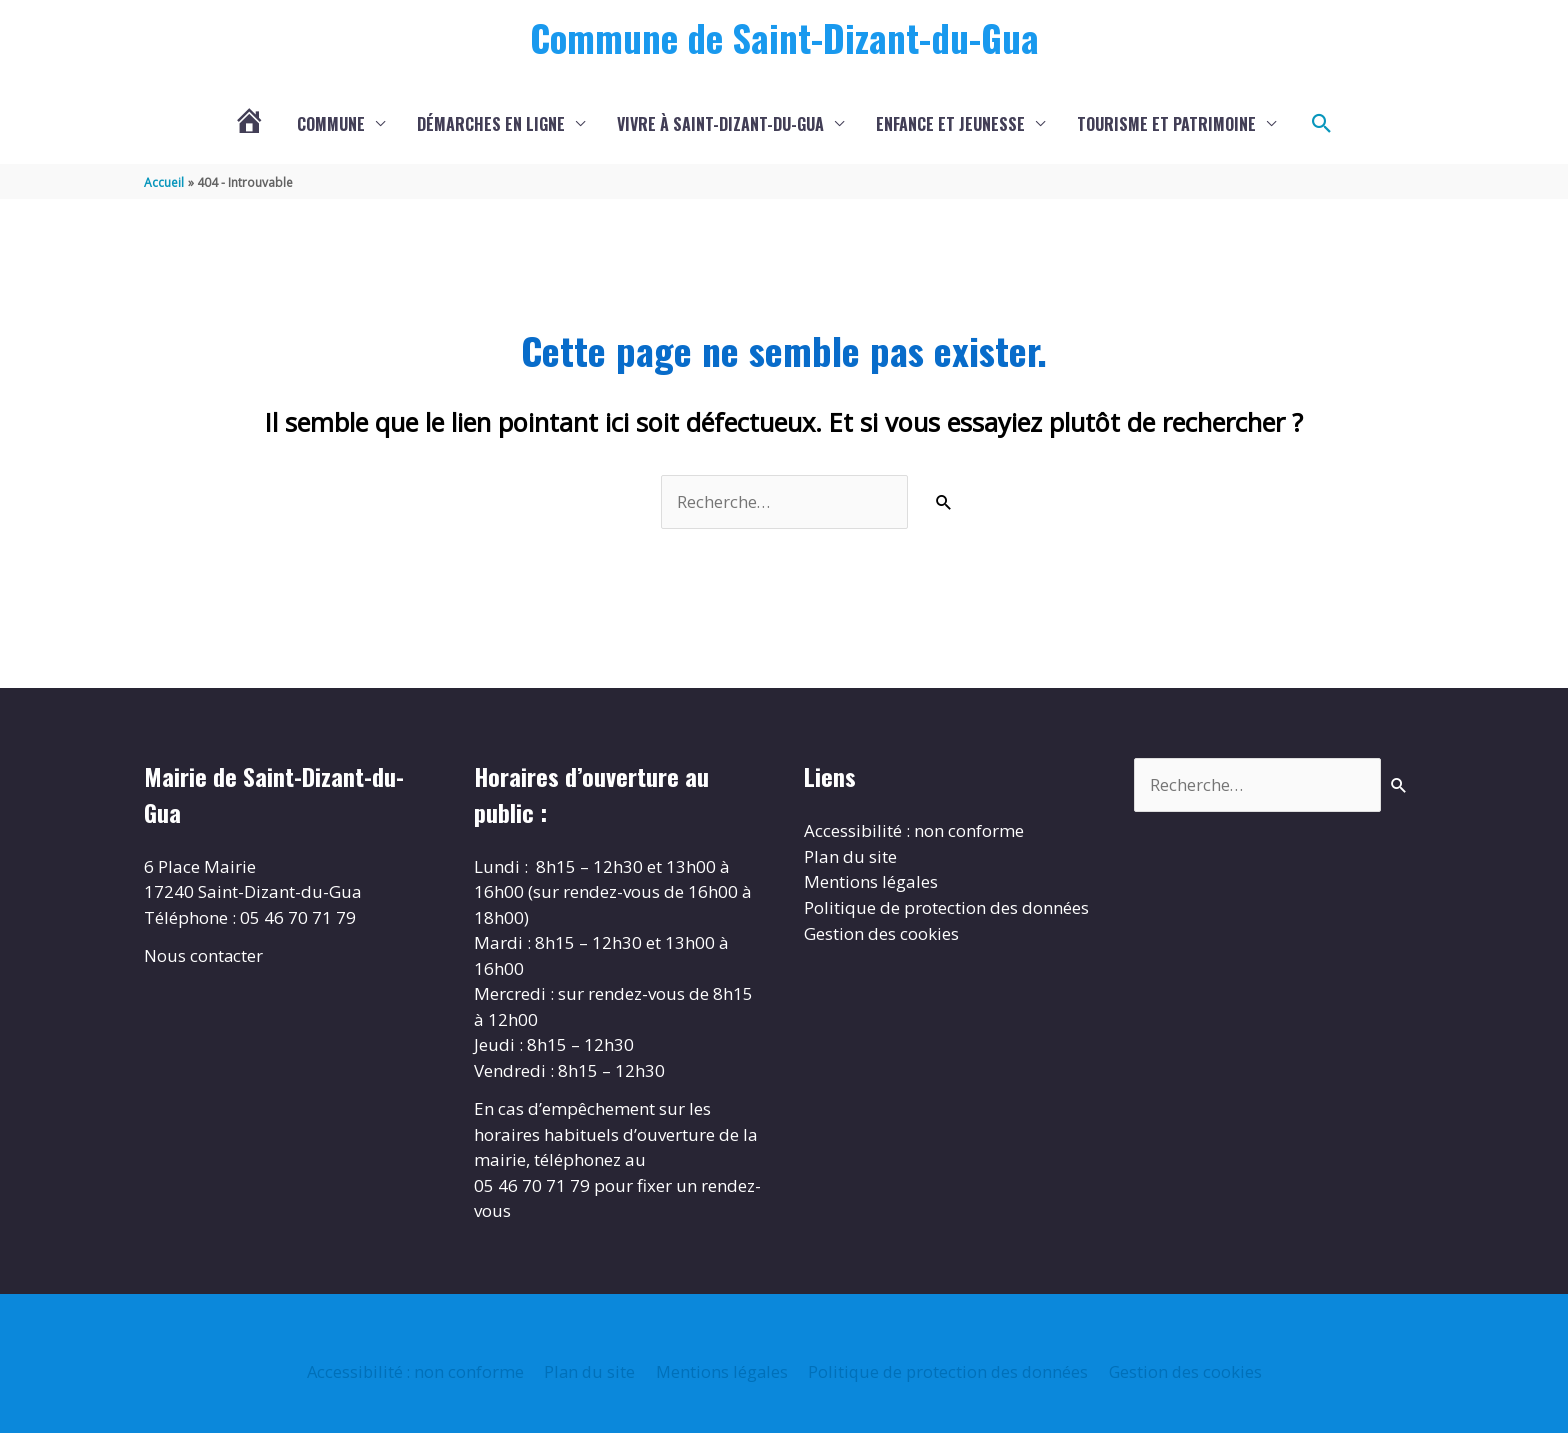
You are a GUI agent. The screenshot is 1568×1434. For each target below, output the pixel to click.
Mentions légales (871, 882)
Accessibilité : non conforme (914, 831)
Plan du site (850, 857)
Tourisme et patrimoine (1166, 125)
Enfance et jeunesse (950, 125)
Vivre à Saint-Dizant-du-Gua (720, 125)
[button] (1322, 125)
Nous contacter (204, 956)
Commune (331, 125)
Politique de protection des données (946, 908)
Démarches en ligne (491, 125)
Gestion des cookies (881, 933)
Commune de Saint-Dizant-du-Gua (784, 37)
